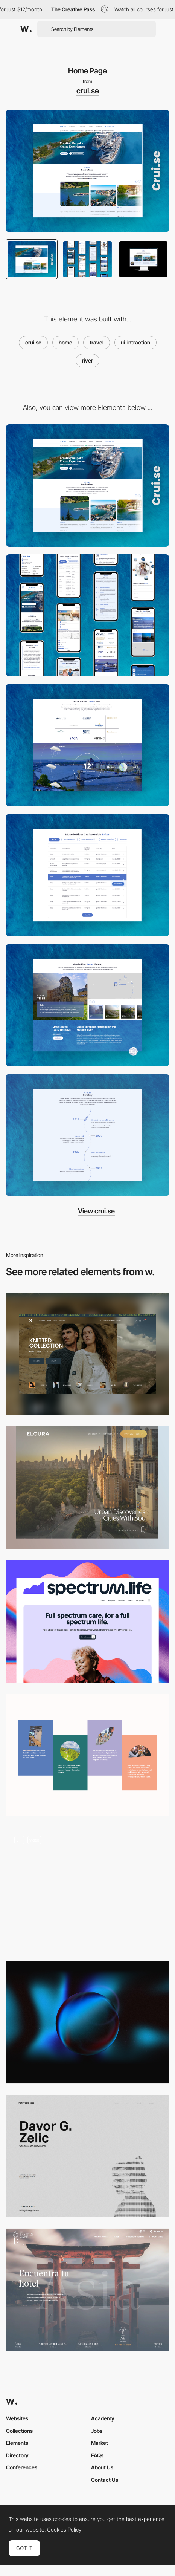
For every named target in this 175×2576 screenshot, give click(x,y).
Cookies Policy (64, 2529)
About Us (102, 2467)
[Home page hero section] (87, 2156)
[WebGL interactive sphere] (87, 2022)
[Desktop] (87, 485)
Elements (17, 2443)
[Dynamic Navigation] (87, 1889)
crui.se (87, 91)
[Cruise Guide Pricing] (87, 875)
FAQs (97, 2455)
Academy (102, 2418)
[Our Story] (87, 1135)
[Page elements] (87, 1487)
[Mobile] (87, 615)
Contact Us (104, 2480)
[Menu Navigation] (87, 2290)
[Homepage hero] (87, 1621)
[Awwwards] (26, 29)
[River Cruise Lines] (87, 745)
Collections (19, 2431)
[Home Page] (87, 1354)
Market (99, 2443)
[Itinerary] (87, 1005)
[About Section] (87, 1755)
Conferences (21, 2467)
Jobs (96, 2431)
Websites (17, 2418)
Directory (17, 2455)
